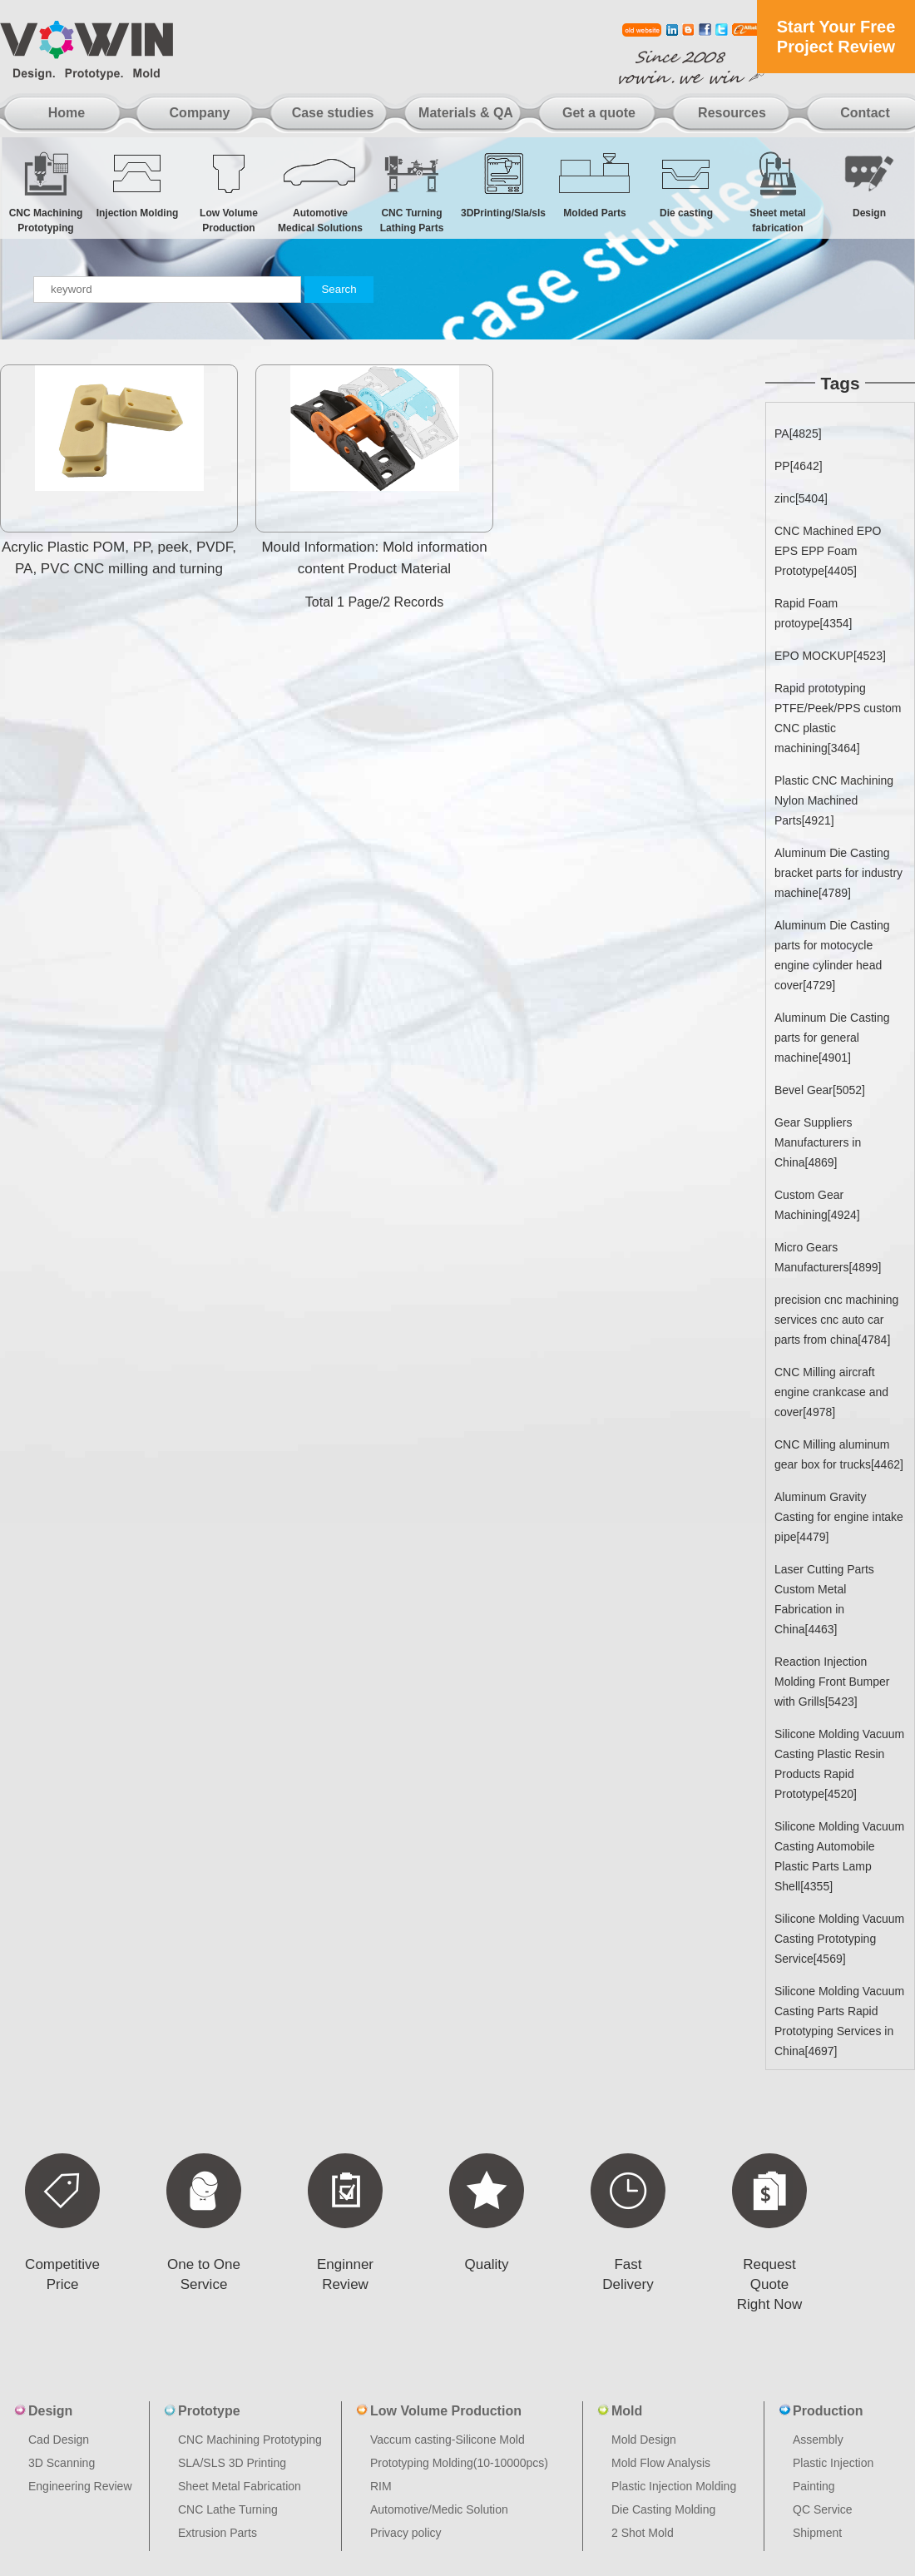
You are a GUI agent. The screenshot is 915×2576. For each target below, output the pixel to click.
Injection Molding (137, 184)
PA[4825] (798, 433)
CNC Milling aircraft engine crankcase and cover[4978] (831, 1392)
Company (200, 113)
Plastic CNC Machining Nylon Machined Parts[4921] (833, 800)
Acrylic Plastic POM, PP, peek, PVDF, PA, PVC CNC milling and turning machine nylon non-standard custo (119, 568)
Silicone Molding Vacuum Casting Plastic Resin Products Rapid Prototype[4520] (839, 1764)
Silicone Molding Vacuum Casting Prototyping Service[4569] (839, 1938)
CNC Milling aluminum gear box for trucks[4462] (838, 1454)
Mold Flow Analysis (660, 2462)
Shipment (817, 2532)
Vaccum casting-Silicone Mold (447, 2439)
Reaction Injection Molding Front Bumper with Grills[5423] (832, 1681)
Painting (814, 2486)
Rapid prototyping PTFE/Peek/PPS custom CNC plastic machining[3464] (838, 718)
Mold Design (643, 2439)
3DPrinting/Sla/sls (503, 184)
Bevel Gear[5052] (819, 1090)
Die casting (686, 184)
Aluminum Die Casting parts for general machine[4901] (832, 1037)
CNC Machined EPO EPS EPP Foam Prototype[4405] (827, 550)
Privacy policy (406, 2532)
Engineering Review (80, 2486)
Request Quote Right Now (769, 2284)
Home (66, 113)
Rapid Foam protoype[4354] (813, 613)
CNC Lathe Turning (228, 2509)
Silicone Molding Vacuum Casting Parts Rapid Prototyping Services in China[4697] (839, 2021)
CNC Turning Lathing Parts (412, 192)
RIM (381, 2486)
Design (869, 184)
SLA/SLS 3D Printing (232, 2462)
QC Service (823, 2509)
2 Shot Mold (642, 2532)
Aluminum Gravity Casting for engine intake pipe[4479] (838, 1516)
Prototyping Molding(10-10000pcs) (459, 2462)
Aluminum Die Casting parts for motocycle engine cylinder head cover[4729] (832, 955)
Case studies (333, 113)
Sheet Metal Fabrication (239, 2486)
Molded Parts (594, 184)
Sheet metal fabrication (778, 192)
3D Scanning (61, 2462)
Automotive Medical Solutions (320, 192)
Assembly (818, 2439)
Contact (865, 113)
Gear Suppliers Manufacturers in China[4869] (817, 1142)
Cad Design (58, 2439)
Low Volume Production (228, 192)
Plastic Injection (833, 2462)
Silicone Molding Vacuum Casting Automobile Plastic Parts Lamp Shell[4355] (839, 1856)
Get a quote (599, 113)
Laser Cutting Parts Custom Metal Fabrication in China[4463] (824, 1599)
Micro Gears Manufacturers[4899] (827, 1257)
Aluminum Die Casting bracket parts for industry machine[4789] (838, 872)
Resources (732, 113)
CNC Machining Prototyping (46, 192)
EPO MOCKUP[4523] (830, 655)
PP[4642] (798, 466)
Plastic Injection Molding (673, 2486)
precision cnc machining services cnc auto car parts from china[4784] (836, 1319)
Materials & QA (465, 113)
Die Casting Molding (663, 2509)
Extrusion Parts (217, 2532)
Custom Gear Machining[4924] (817, 1204)
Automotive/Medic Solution (439, 2509)
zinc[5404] (801, 498)
